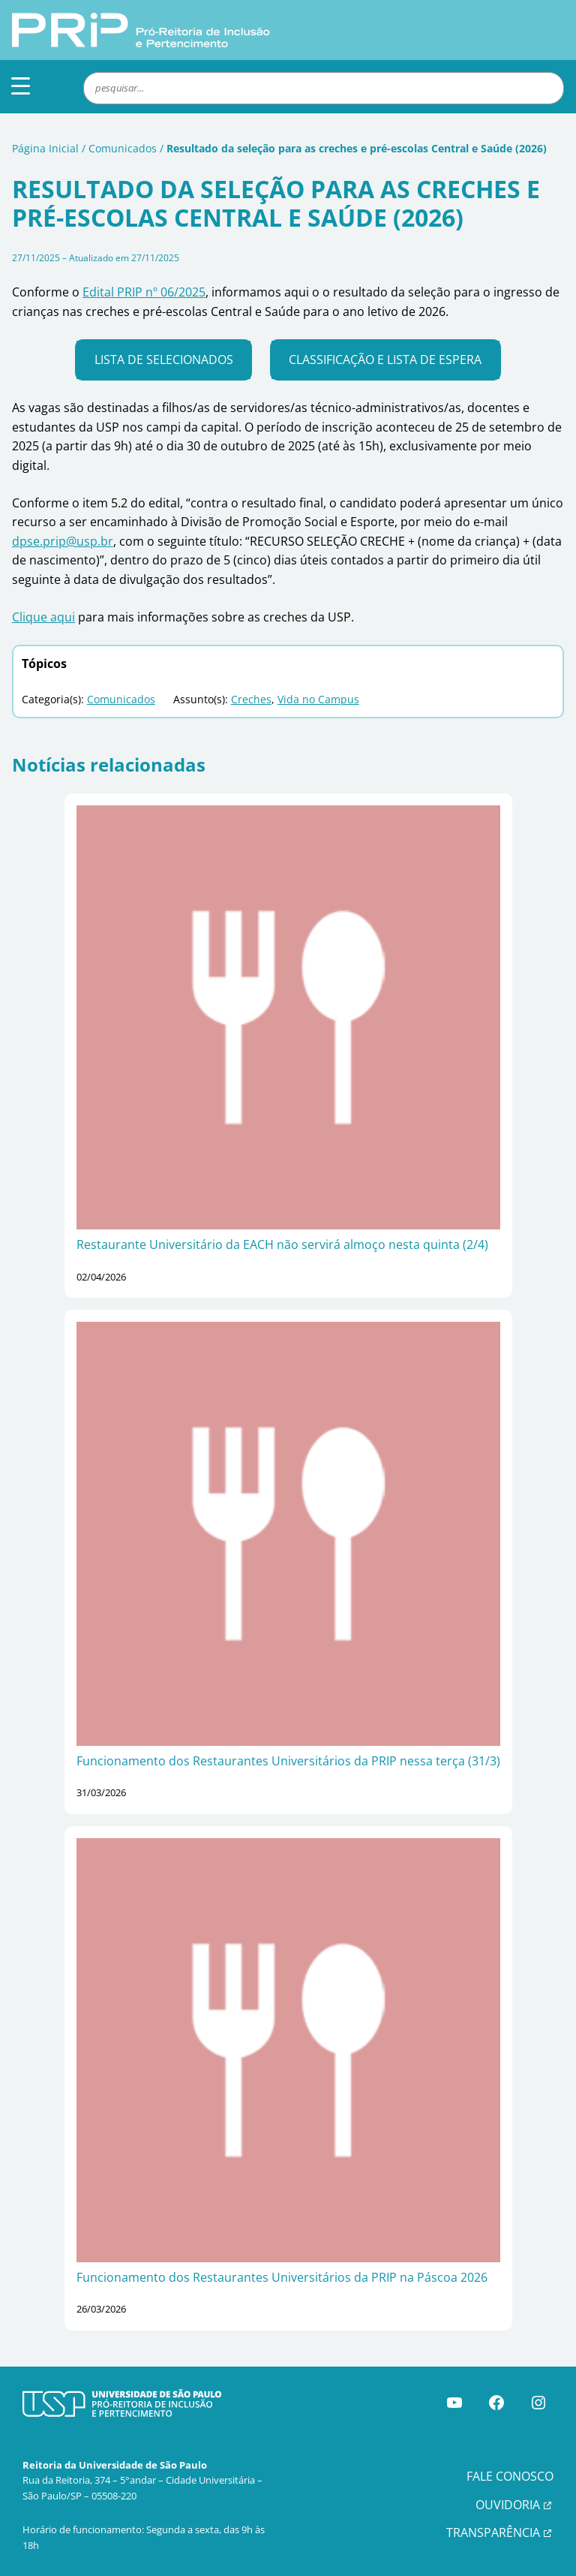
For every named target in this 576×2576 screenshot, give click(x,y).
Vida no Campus (318, 699)
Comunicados (122, 148)
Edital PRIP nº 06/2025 (144, 292)
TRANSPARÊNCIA (493, 2532)
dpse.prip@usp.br (62, 541)
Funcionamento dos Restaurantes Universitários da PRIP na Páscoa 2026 (282, 2277)
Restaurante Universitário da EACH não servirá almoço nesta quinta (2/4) (282, 1244)
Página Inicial (45, 148)
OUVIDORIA (508, 2504)
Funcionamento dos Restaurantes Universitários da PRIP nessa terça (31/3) (288, 1761)
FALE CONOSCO (510, 2476)
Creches (251, 699)
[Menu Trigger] (20, 85)
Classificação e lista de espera (385, 359)
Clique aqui (43, 617)
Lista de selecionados (163, 359)
